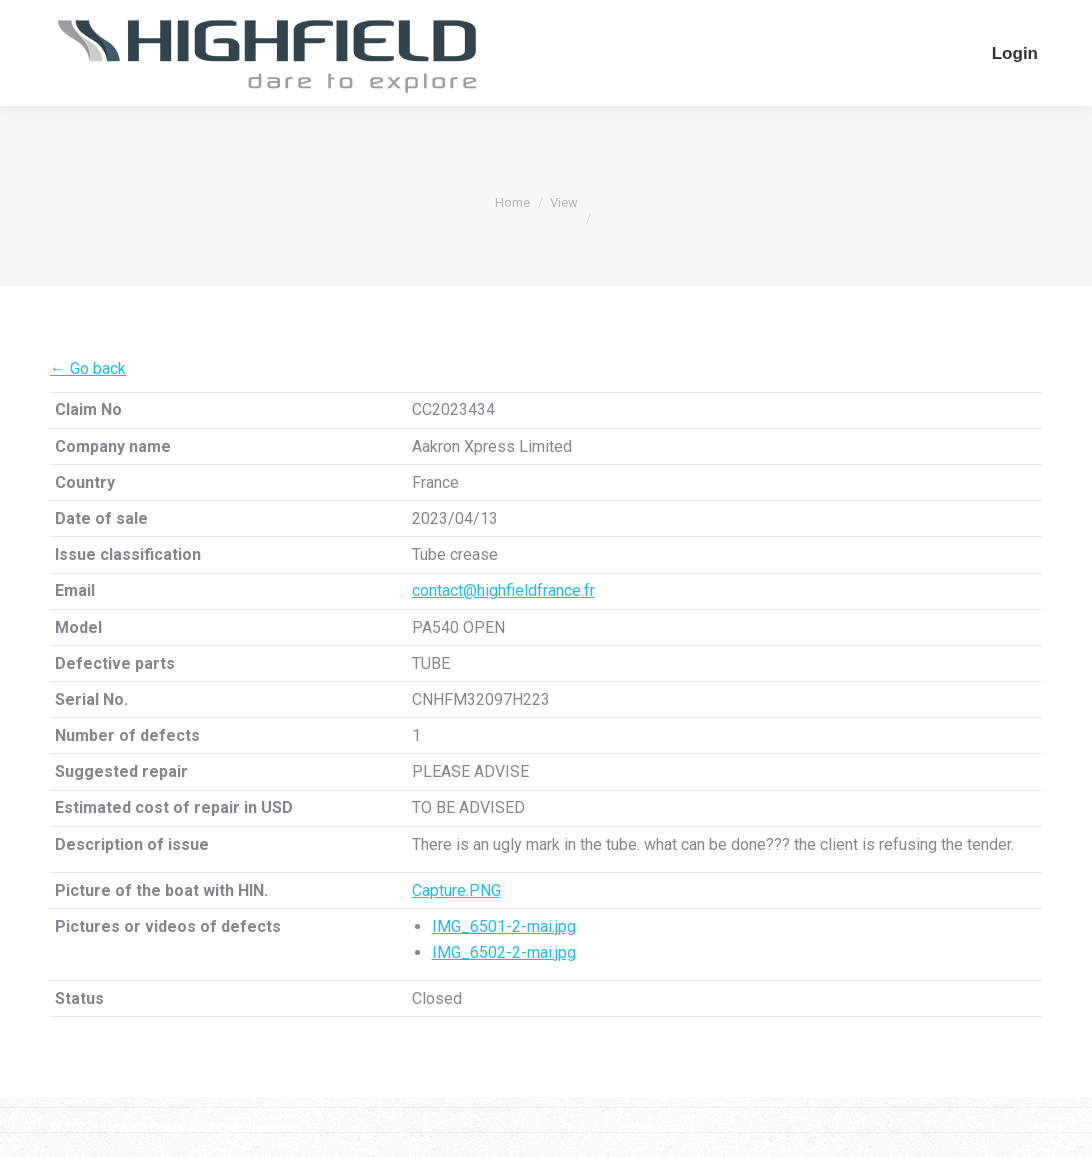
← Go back (88, 368)
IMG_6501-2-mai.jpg (504, 926)
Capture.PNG (456, 890)
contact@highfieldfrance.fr (503, 590)
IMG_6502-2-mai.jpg (504, 952)
